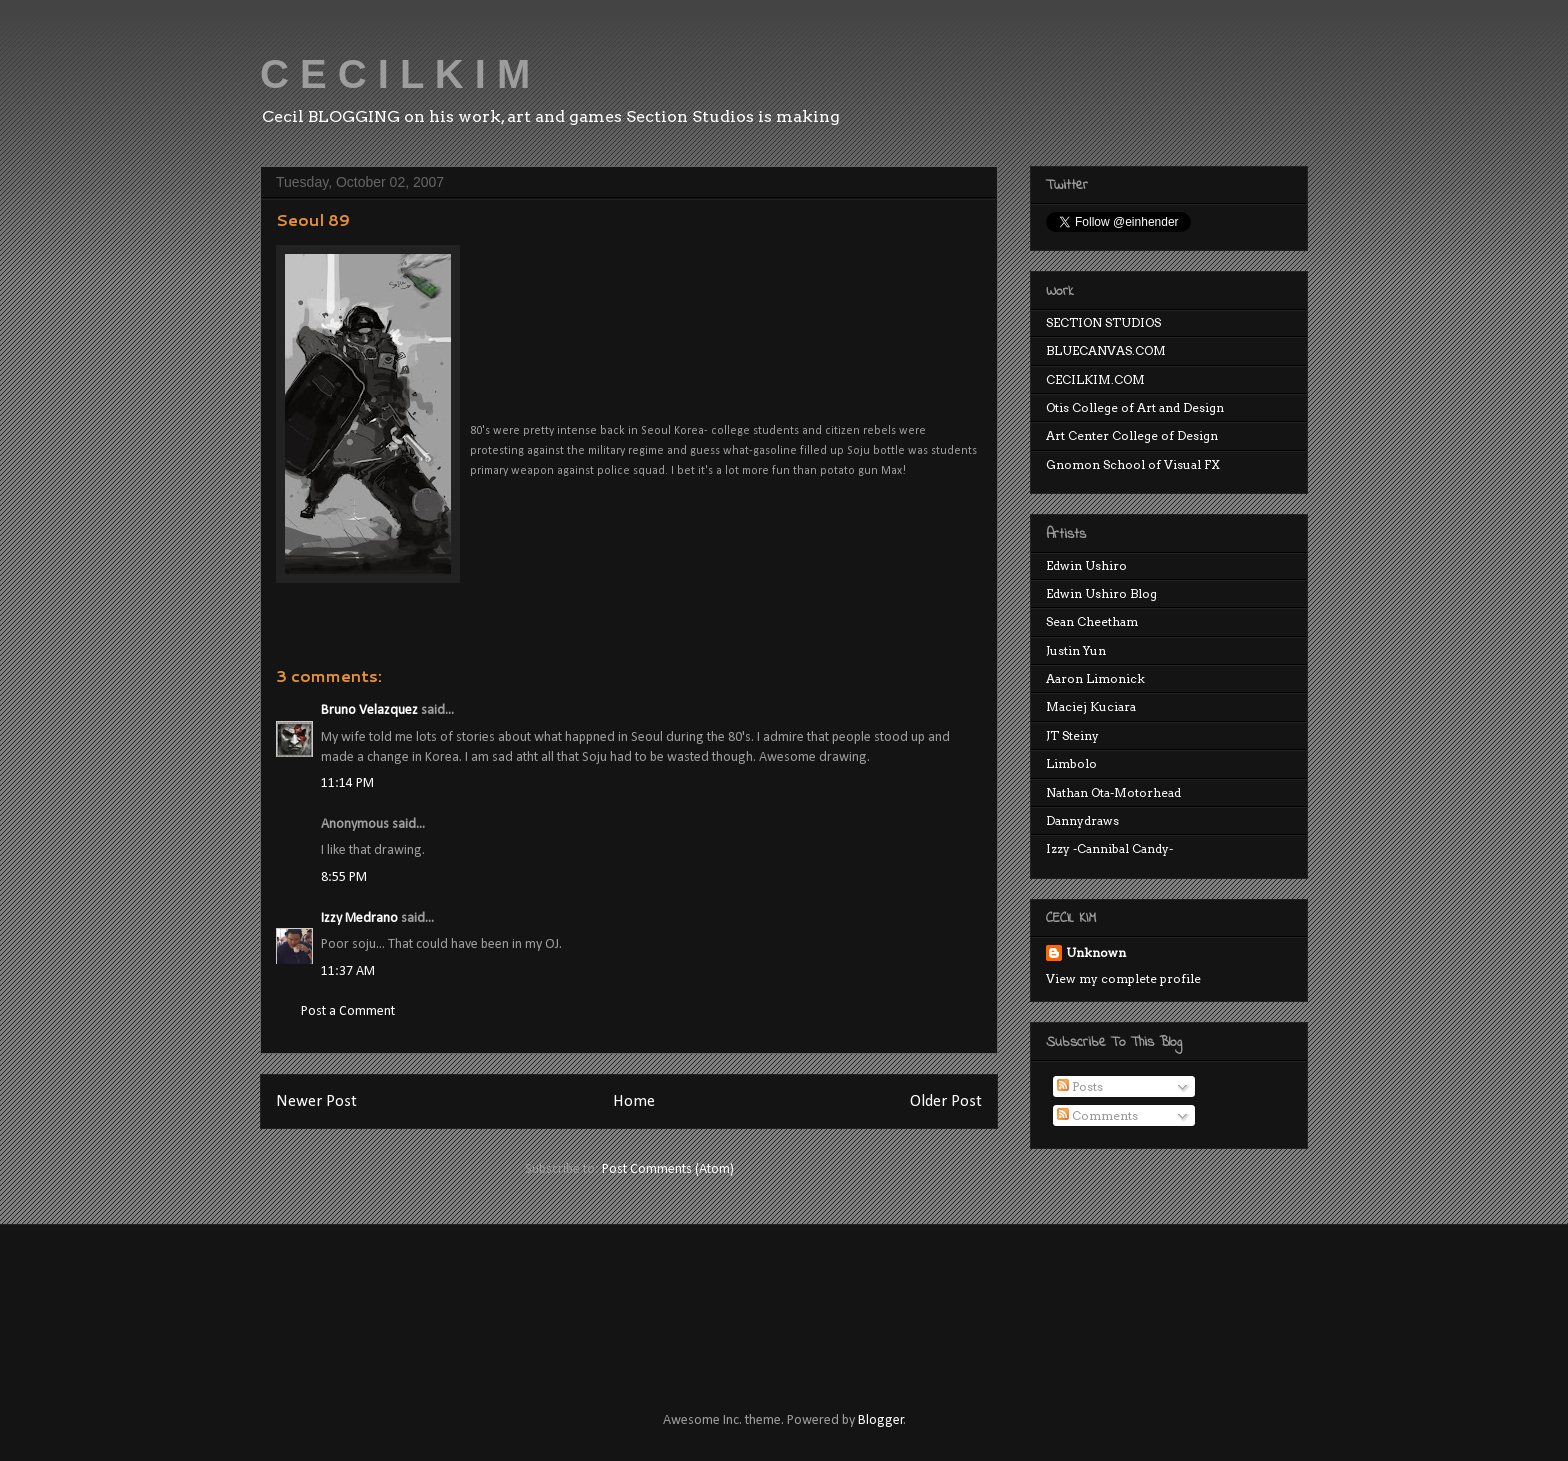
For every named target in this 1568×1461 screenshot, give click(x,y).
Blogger (881, 1420)
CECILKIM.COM (1095, 379)
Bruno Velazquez (369, 710)
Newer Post (316, 1101)
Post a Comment (348, 1011)
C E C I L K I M (395, 74)
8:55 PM (344, 877)
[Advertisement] (623, 1300)
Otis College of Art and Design (1135, 407)
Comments (1097, 1115)
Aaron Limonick (1095, 678)
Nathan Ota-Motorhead (1113, 792)
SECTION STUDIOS (1103, 322)
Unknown (1096, 952)
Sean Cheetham (1092, 621)
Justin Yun (1076, 650)
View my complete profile (1123, 978)
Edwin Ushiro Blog (1101, 593)
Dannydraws (1082, 820)
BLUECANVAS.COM (1106, 350)
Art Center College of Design (1132, 435)
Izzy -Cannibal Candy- (1109, 848)
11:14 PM (347, 783)
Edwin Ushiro (1086, 565)
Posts (1080, 1086)
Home (634, 1101)
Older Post (946, 1101)
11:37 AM (348, 971)
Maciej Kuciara (1091, 706)
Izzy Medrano (359, 918)
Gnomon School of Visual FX (1133, 464)
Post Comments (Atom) (668, 1169)
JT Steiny (1072, 735)
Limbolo (1071, 763)
